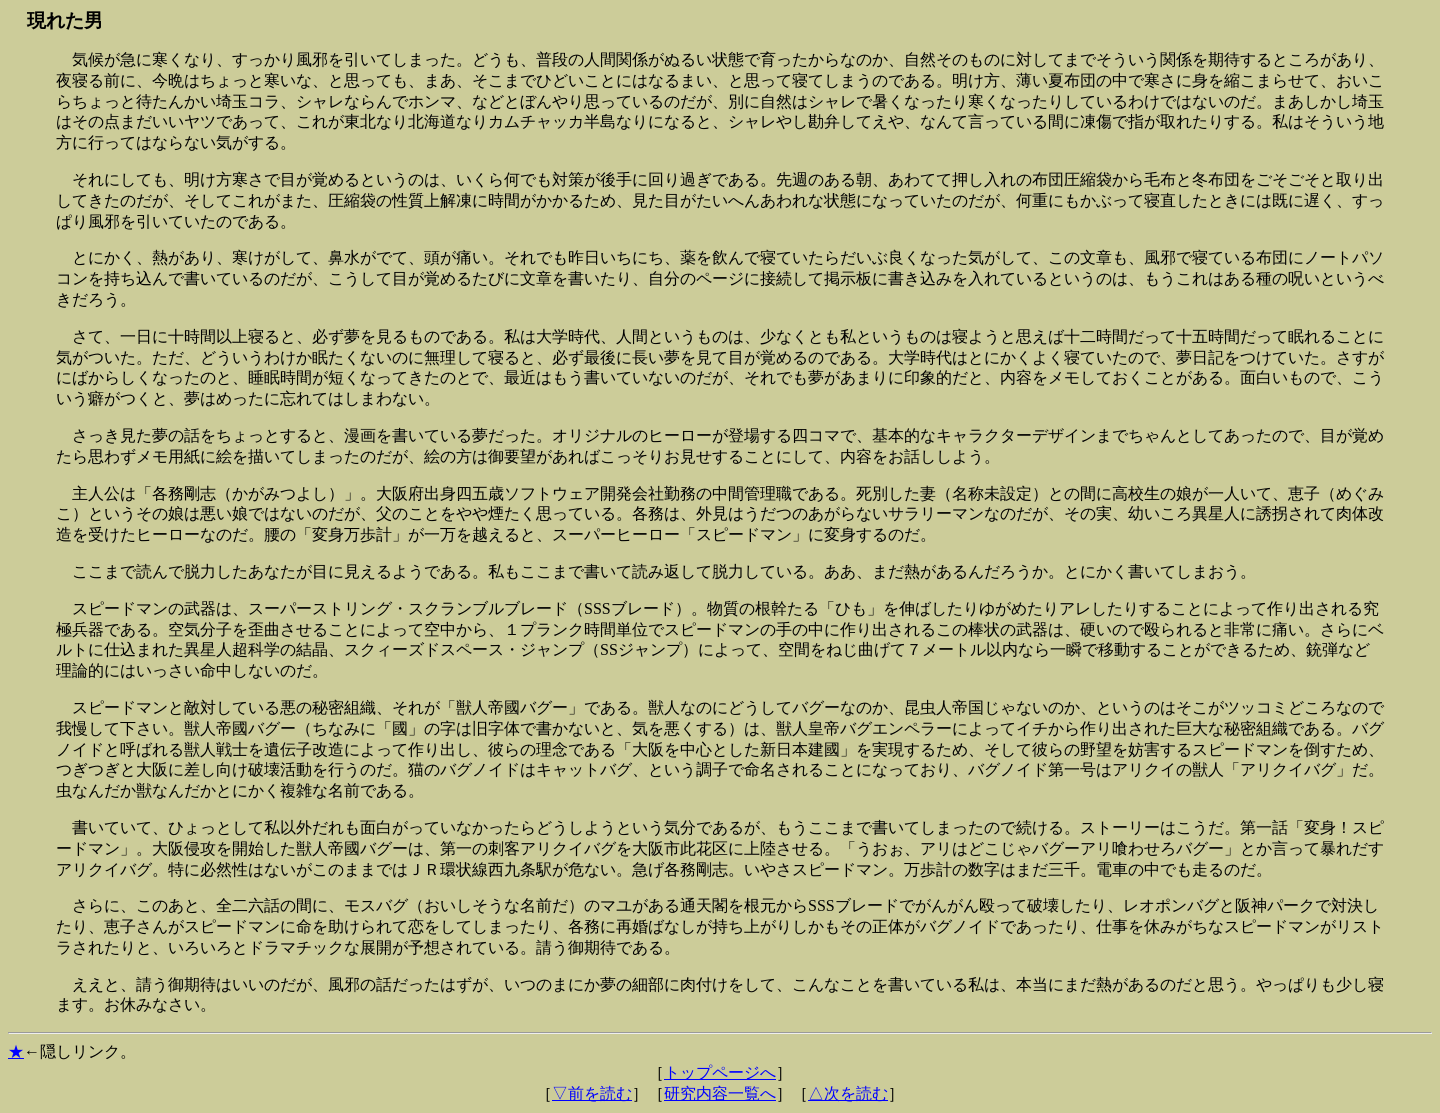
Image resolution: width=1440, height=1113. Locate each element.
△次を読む (848, 1093)
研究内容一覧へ (720, 1093)
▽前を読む (592, 1093)
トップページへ (720, 1072)
